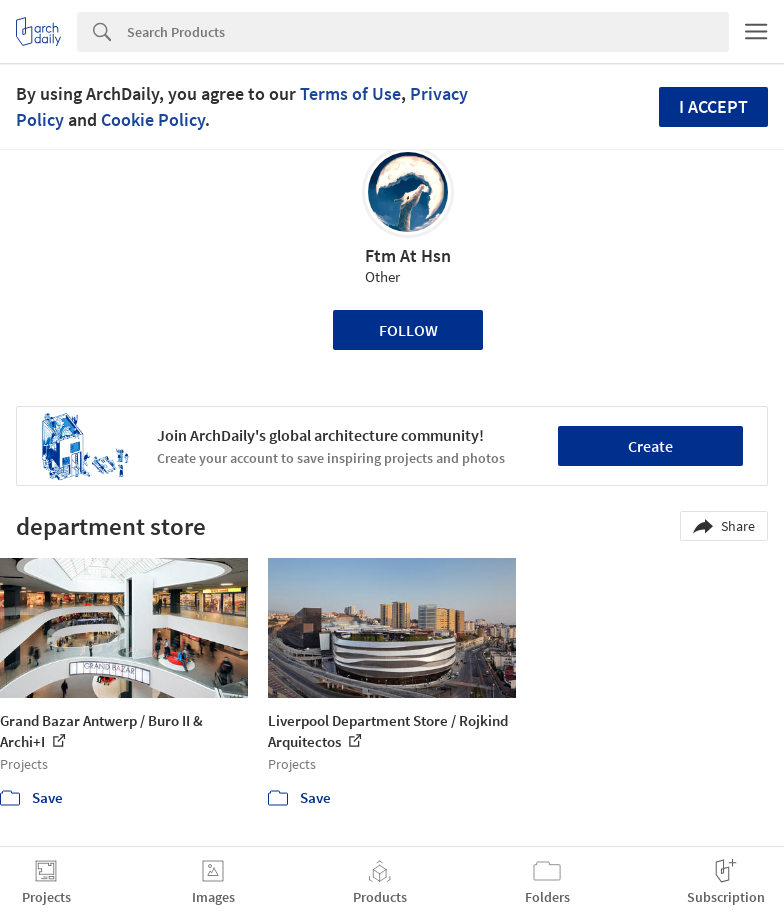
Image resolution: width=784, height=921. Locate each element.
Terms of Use (350, 93)
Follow (408, 330)
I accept (713, 106)
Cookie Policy (153, 119)
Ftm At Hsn (408, 255)
